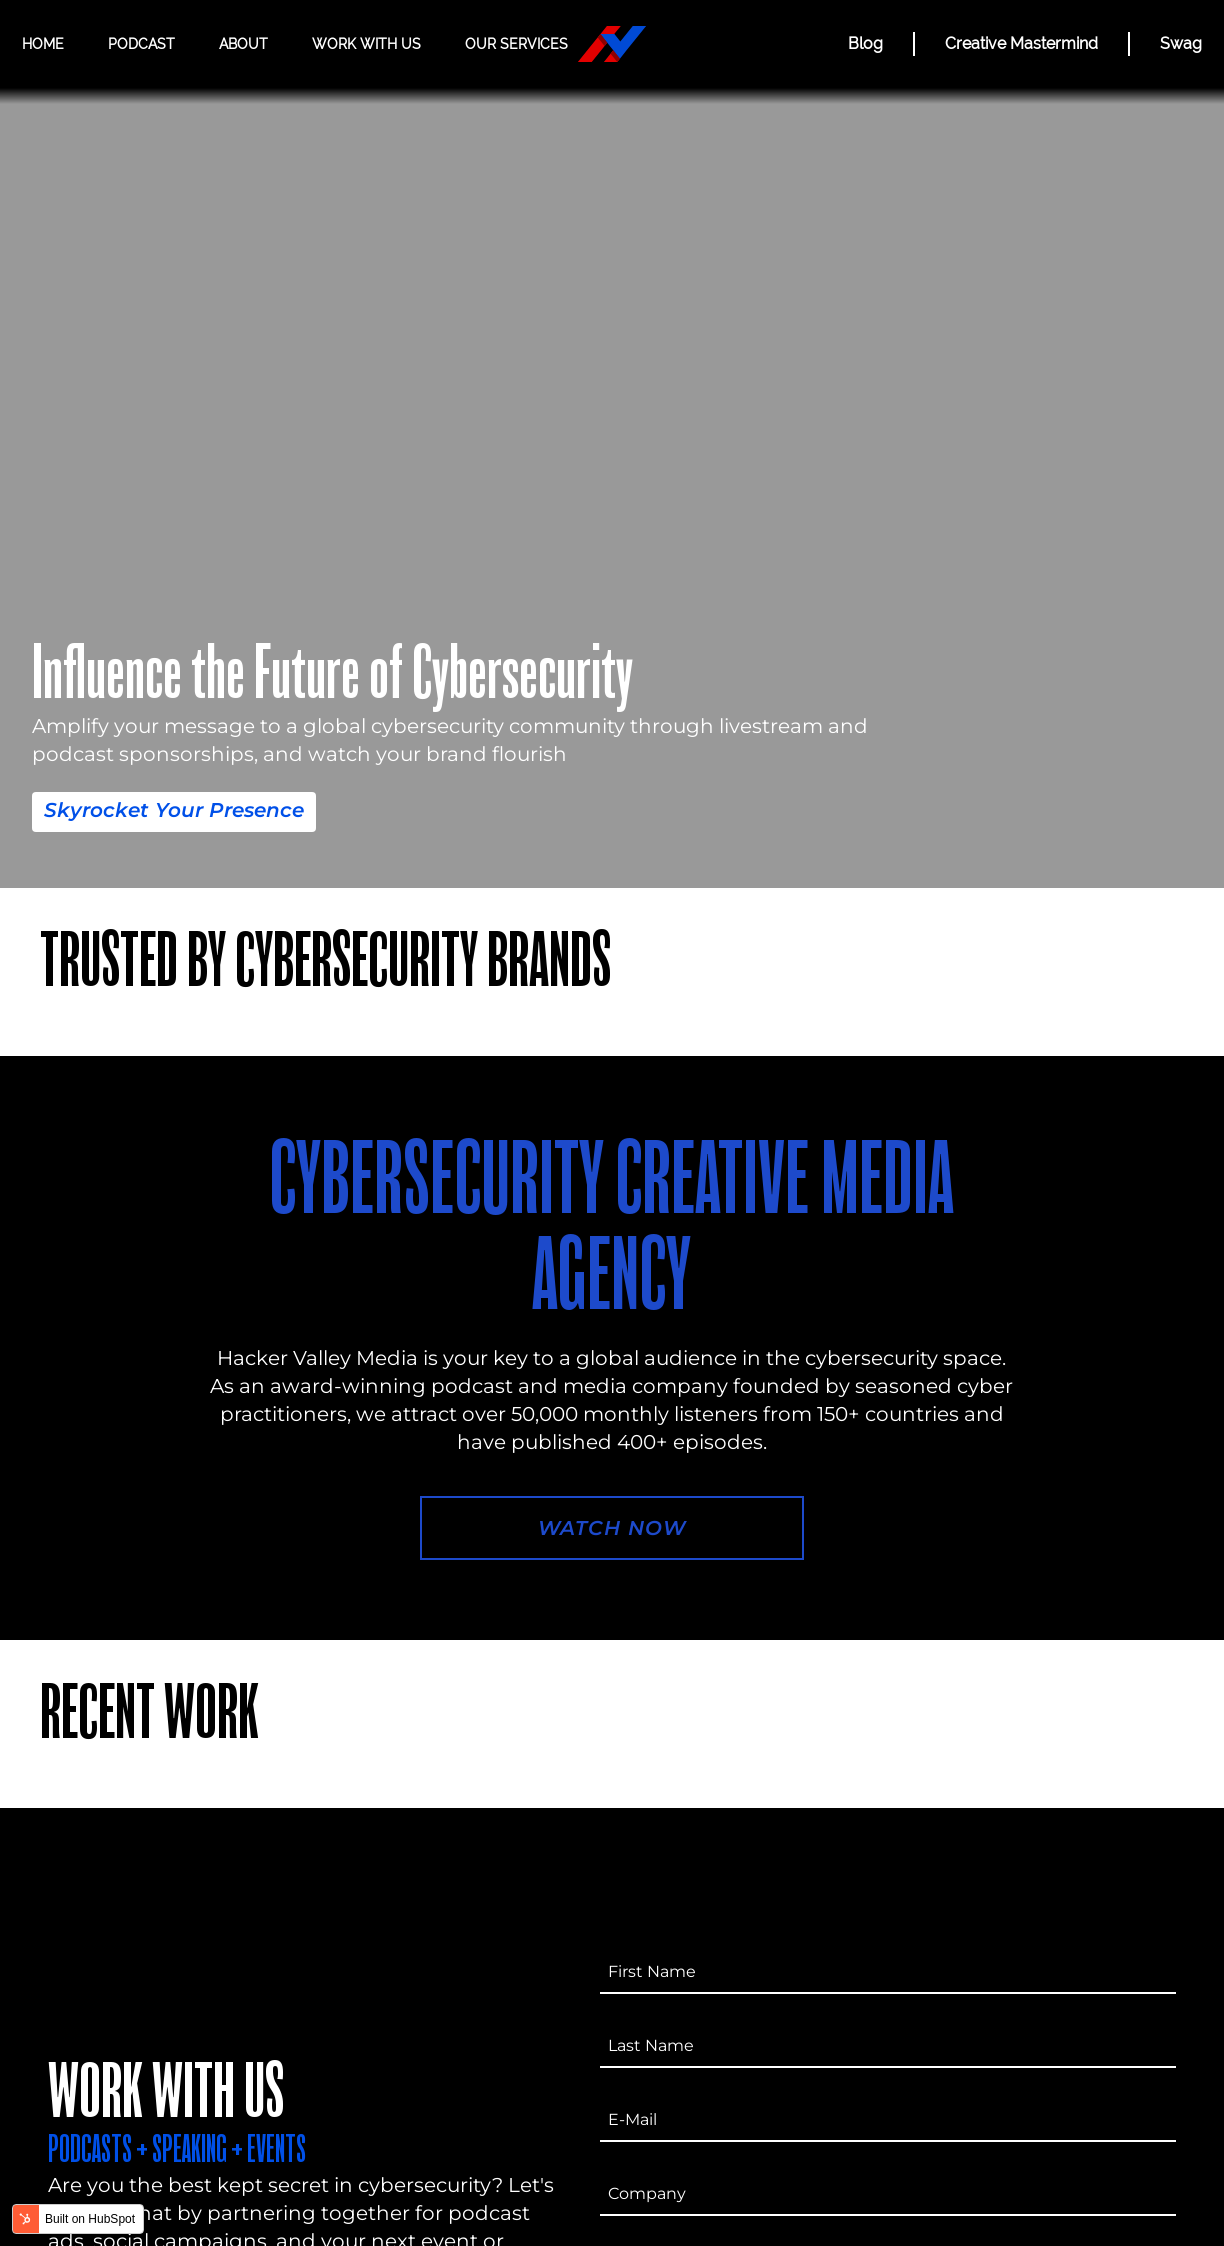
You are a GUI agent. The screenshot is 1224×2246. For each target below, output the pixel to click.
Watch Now (612, 1528)
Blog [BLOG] (865, 43)
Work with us (366, 44)
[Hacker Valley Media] (612, 44)
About (243, 44)
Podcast (141, 44)
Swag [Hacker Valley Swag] (1181, 43)
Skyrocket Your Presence (174, 810)
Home (43, 44)
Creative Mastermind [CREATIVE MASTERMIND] (1021, 43)
